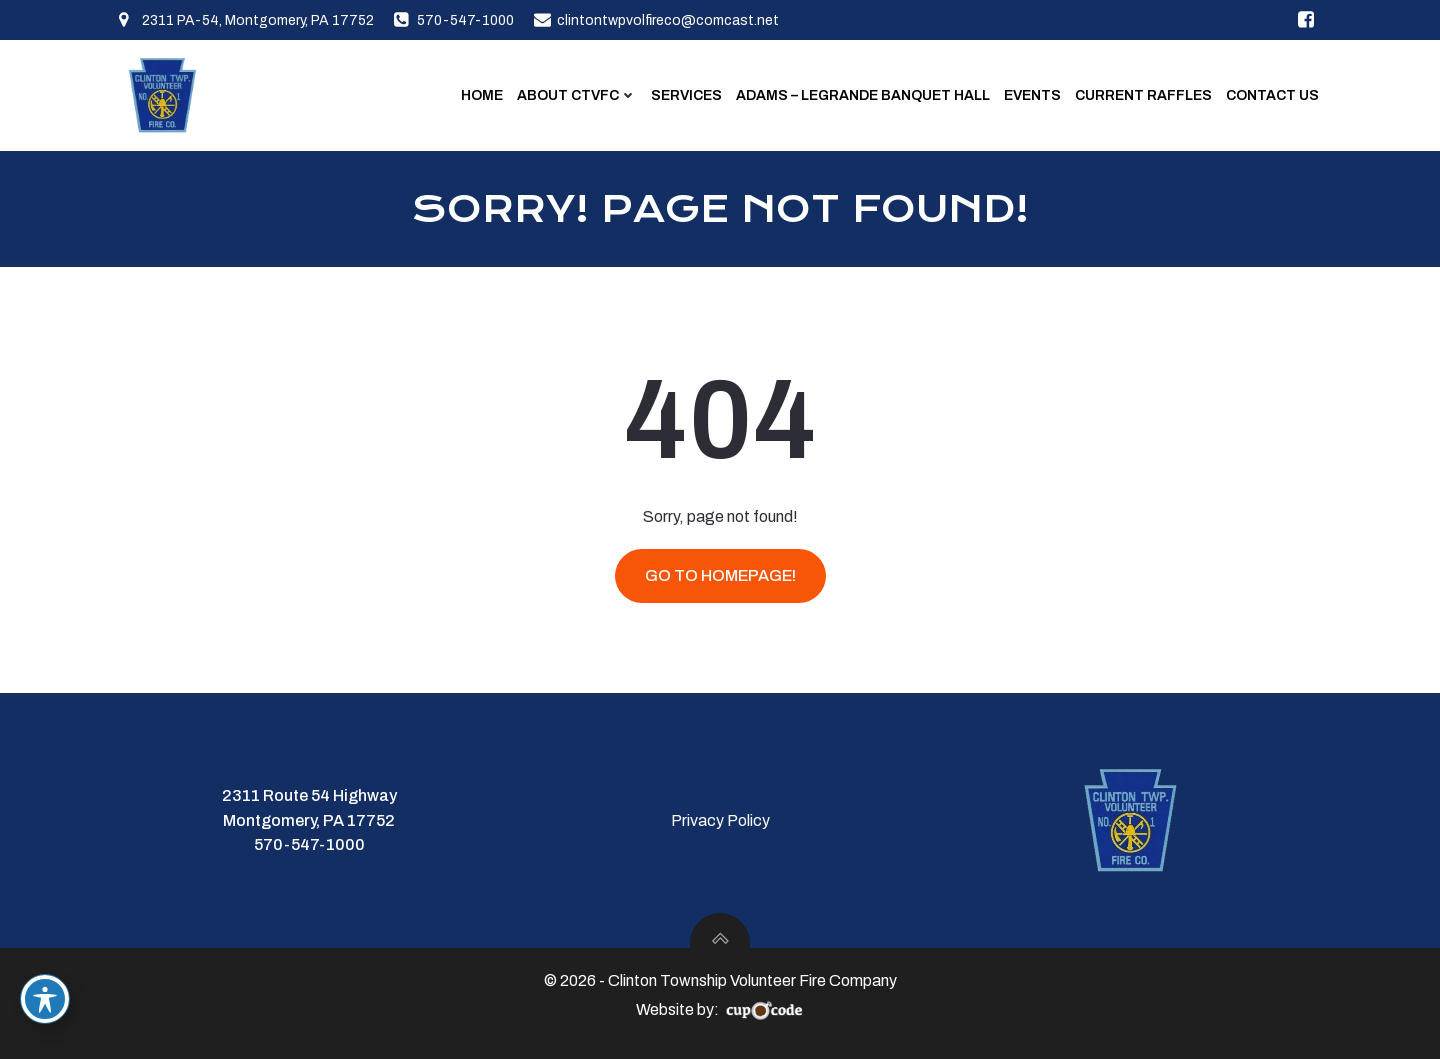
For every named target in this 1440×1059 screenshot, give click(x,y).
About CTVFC (577, 95)
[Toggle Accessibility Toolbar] (45, 999)
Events (1032, 95)
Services (686, 95)
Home (482, 95)
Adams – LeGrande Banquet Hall (863, 95)
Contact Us (1272, 95)
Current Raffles (1143, 95)
